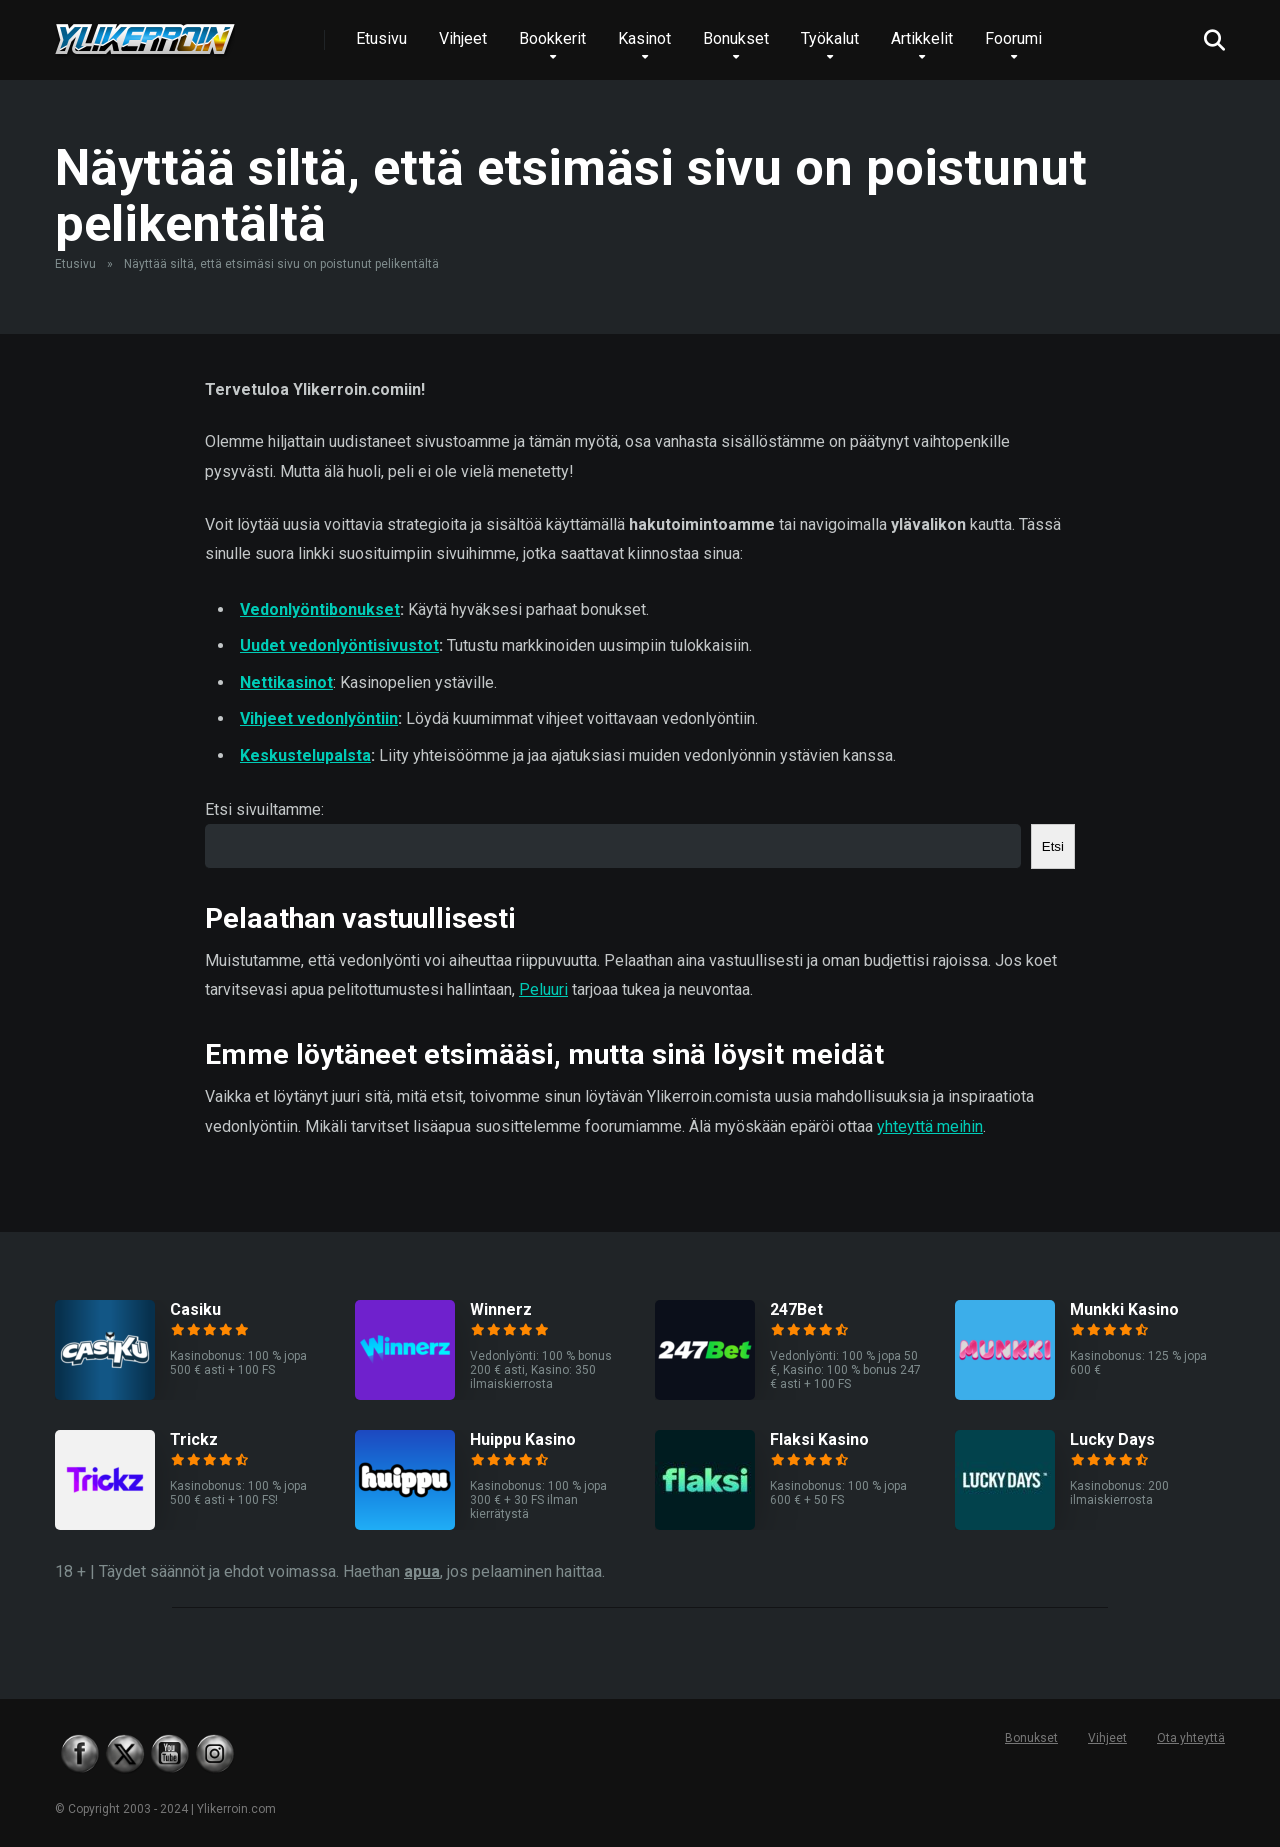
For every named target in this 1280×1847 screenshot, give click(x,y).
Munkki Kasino (1124, 1309)
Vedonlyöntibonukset (320, 609)
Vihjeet (463, 38)
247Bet (796, 1309)
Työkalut (830, 38)
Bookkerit (552, 38)
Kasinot (644, 38)
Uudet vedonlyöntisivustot (339, 645)
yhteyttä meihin (930, 1126)
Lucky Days (1112, 1439)
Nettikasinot (286, 682)
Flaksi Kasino (819, 1439)
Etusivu (381, 38)
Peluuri (543, 989)
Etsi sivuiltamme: (264, 809)
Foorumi (1013, 38)
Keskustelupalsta (305, 755)
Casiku (195, 1309)
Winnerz (501, 1309)
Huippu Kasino (523, 1439)
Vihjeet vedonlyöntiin (319, 718)
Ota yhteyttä (1191, 1738)
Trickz (194, 1439)
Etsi (1053, 846)
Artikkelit (922, 38)
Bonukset (736, 38)
